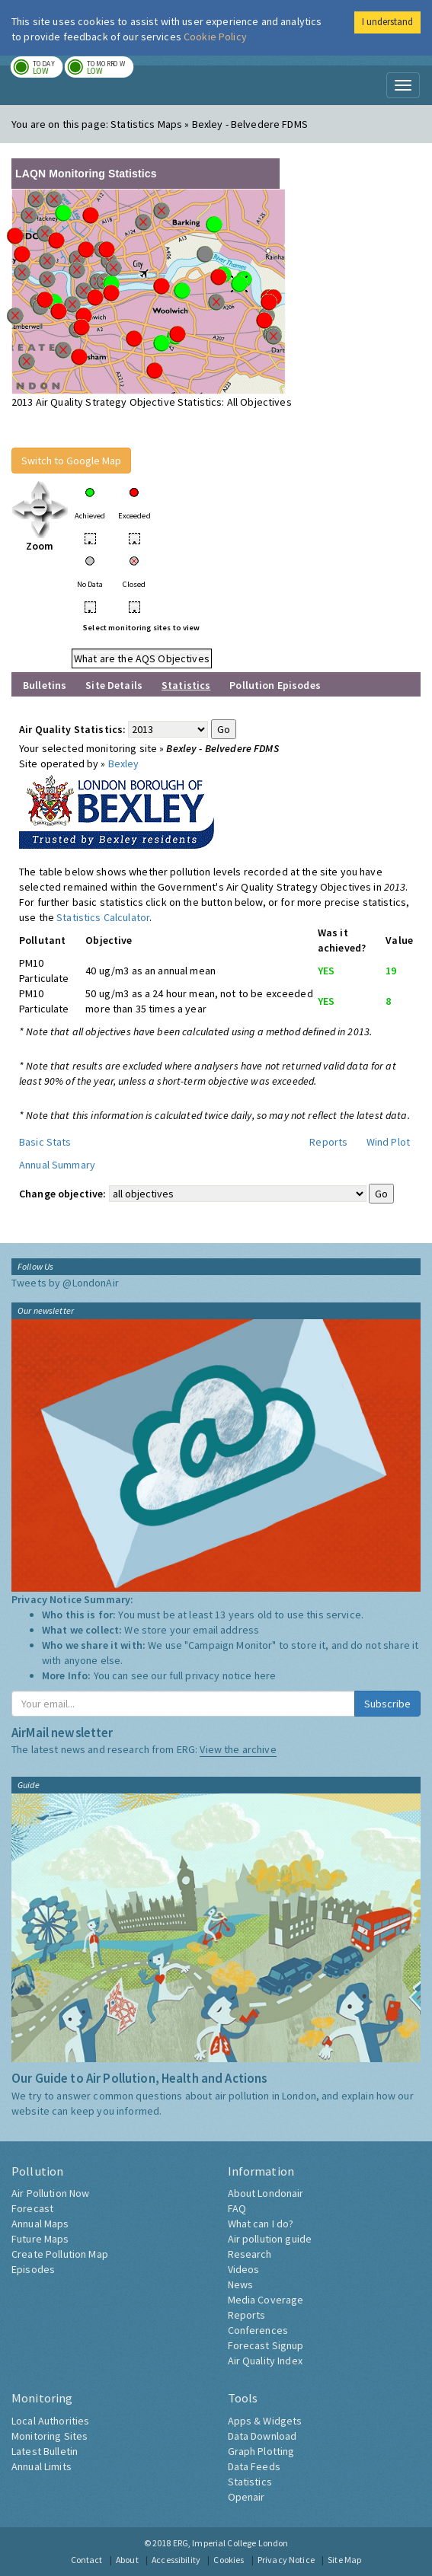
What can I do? (261, 2223)
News (241, 2284)
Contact (87, 2559)
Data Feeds (254, 2466)
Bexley (123, 763)
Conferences (258, 2330)
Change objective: (62, 1193)
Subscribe (387, 1703)
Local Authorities (50, 2421)
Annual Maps (40, 2223)
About (127, 2559)
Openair (246, 2497)
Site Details (113, 685)
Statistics (250, 2481)
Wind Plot (388, 1142)
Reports (328, 1142)
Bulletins (44, 685)
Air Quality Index (265, 2360)
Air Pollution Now (50, 2193)
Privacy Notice (286, 2559)
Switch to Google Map (71, 460)
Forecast (32, 2208)
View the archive (238, 1749)
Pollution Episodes (275, 685)
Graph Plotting (261, 2451)
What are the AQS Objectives (142, 658)
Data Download (262, 2436)
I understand (387, 21)
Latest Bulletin (44, 2451)
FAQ (237, 2208)
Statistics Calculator (102, 917)
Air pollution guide (270, 2239)
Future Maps (40, 2239)
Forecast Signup (266, 2345)
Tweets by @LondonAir (65, 1283)
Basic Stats (45, 1142)
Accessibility (176, 2559)
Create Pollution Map (59, 2254)
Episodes (33, 2269)
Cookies (228, 2559)
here (265, 1675)
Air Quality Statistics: (72, 729)
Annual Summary (57, 1165)
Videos (244, 2269)
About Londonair (266, 2193)
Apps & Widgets (265, 2421)
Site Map (344, 2559)
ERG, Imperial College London (231, 2543)
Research (250, 2254)
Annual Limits (41, 2466)
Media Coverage (266, 2300)
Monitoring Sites (49, 2436)
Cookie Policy (215, 36)
